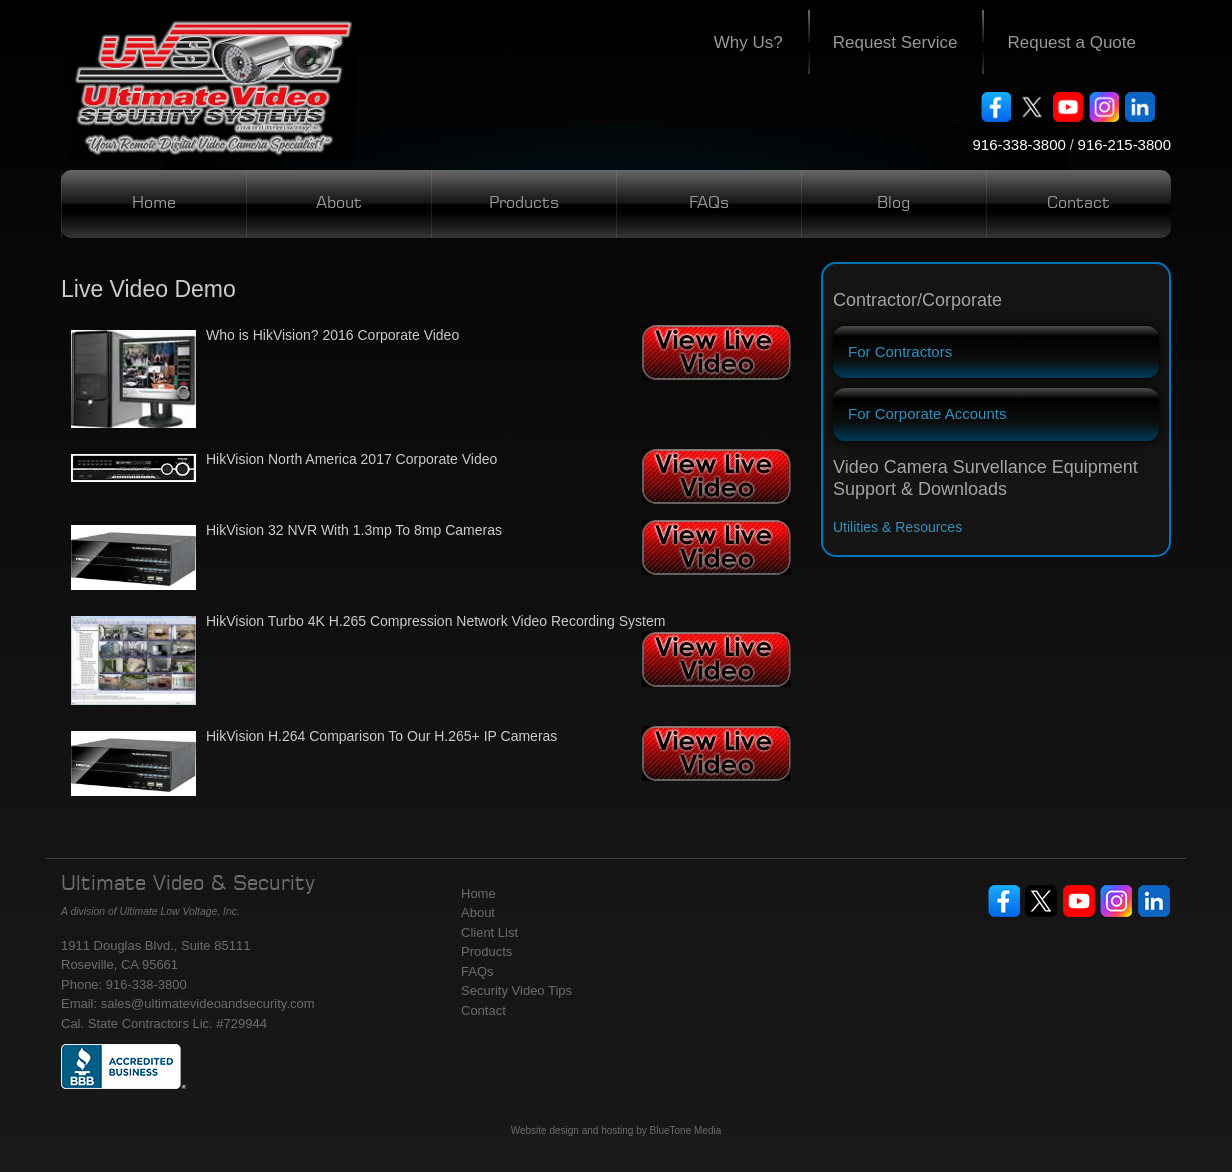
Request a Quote (1071, 42)
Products (524, 204)
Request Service (895, 42)
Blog (893, 204)
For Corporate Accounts (927, 413)
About (339, 204)
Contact (1078, 204)
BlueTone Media (686, 1130)
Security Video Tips (516, 990)
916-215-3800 (1124, 144)
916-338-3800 (1018, 144)
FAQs (709, 204)
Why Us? (748, 42)
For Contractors (900, 351)
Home (154, 204)
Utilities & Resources (897, 527)
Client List (489, 932)
